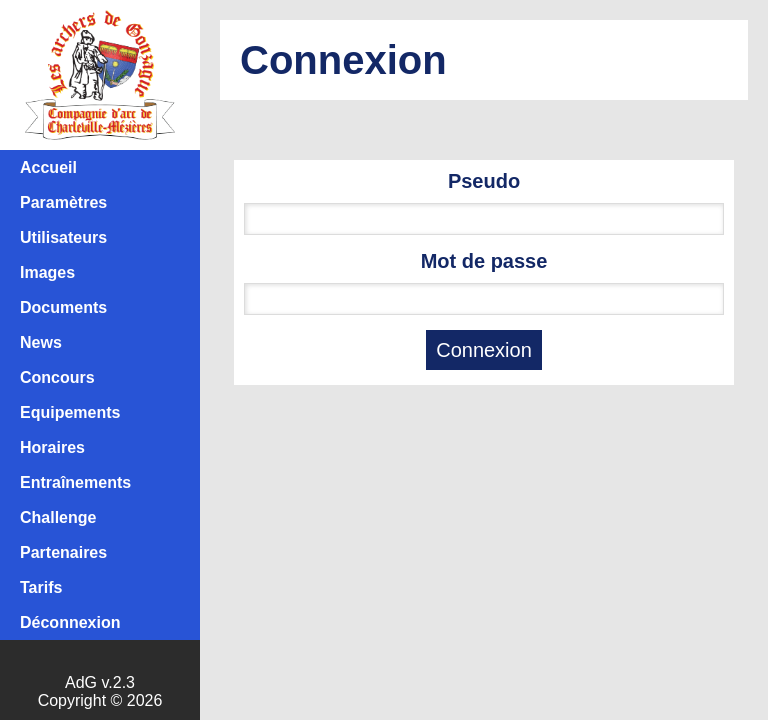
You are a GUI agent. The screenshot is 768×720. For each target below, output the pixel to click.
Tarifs (41, 587)
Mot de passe (484, 261)
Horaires (52, 447)
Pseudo (484, 181)
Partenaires (63, 552)
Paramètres (63, 202)
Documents (63, 307)
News (41, 342)
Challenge (58, 517)
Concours (57, 377)
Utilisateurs (63, 237)
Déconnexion (70, 622)
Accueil (48, 167)
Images (47, 272)
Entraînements (75, 482)
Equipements (70, 412)
